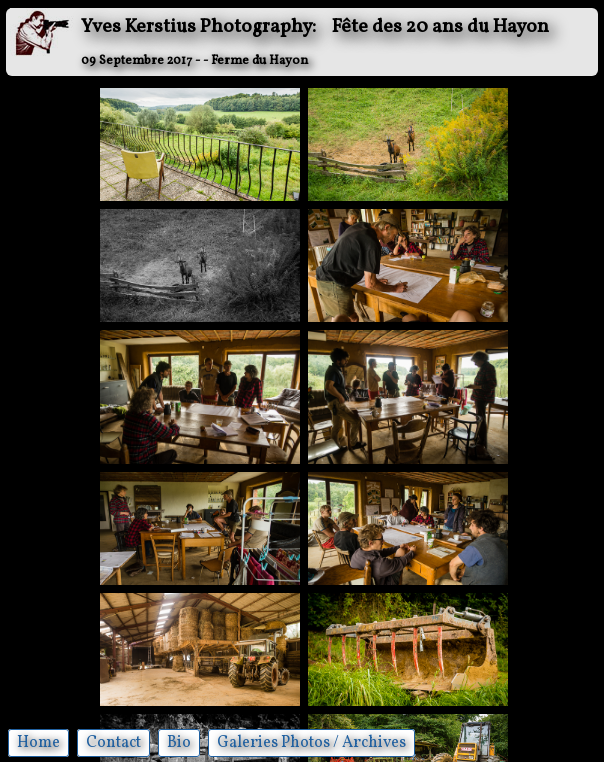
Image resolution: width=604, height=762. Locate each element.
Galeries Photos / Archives (311, 743)
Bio (179, 743)
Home (38, 743)
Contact (113, 743)
